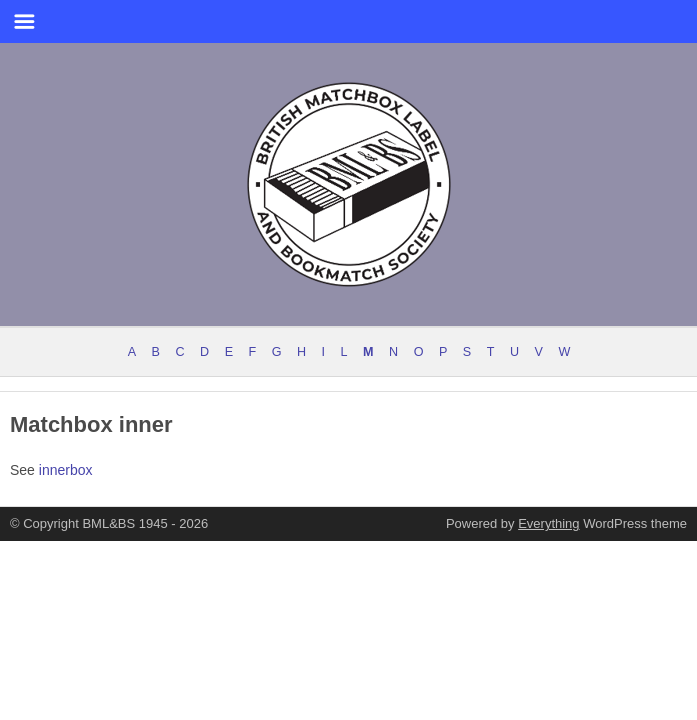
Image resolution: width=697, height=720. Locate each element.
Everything (548, 523)
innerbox (66, 470)
